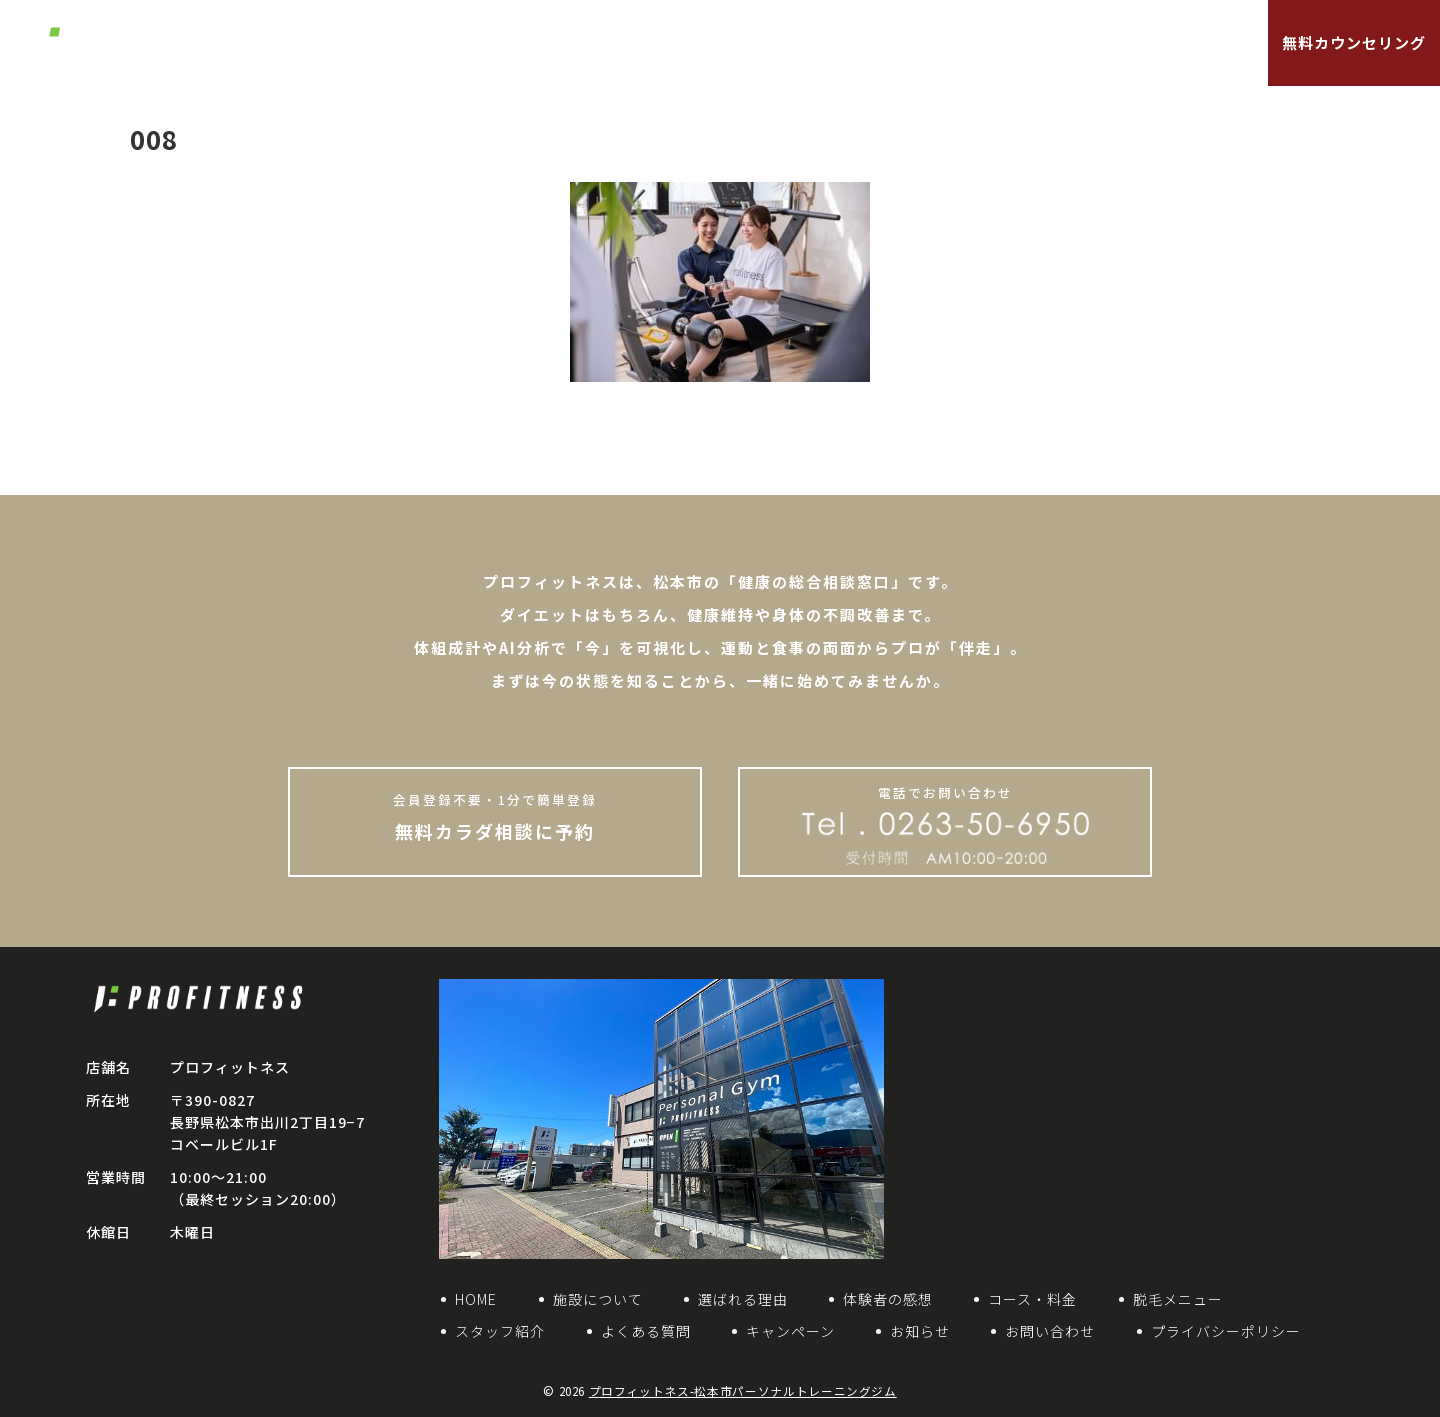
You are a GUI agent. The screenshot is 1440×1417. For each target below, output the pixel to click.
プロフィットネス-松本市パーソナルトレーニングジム (743, 1391)
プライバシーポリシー (1226, 1331)
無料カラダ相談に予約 (495, 817)
